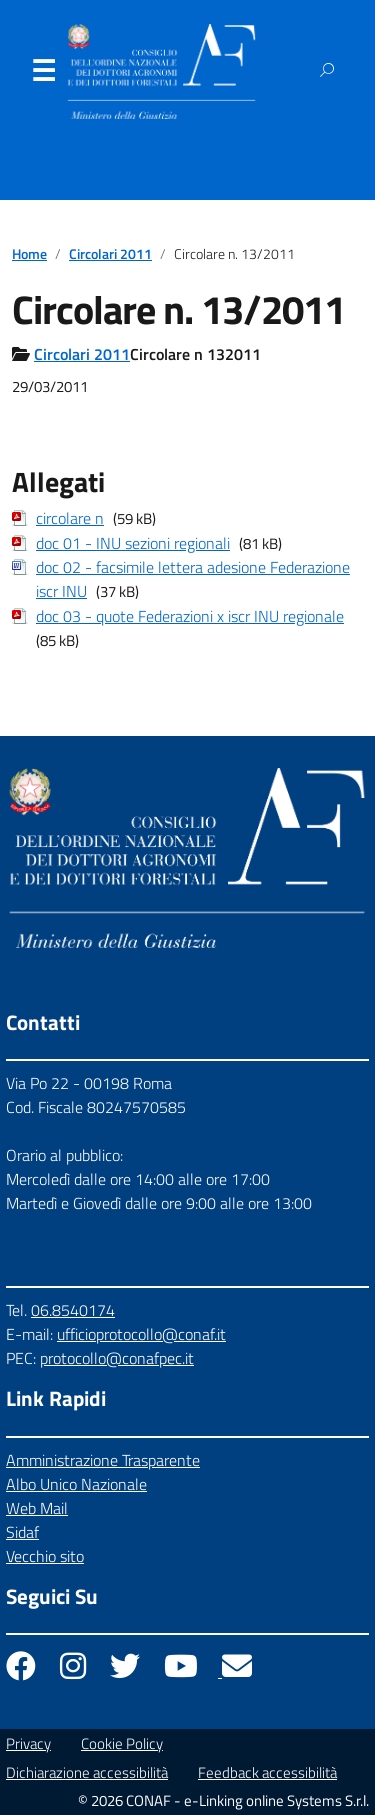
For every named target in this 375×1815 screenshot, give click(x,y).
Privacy (28, 1743)
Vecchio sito (45, 1556)
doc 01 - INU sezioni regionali (133, 543)
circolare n (70, 518)
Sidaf (22, 1532)
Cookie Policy (122, 1743)
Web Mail (37, 1508)
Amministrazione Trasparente (103, 1460)
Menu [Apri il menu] (43, 75)
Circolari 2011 (110, 254)
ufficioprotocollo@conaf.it (141, 1334)
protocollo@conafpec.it (117, 1358)
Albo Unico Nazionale (76, 1484)
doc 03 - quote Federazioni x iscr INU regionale (190, 616)
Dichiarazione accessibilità (87, 1772)
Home (29, 254)
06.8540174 (73, 1310)
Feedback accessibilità (267, 1772)
